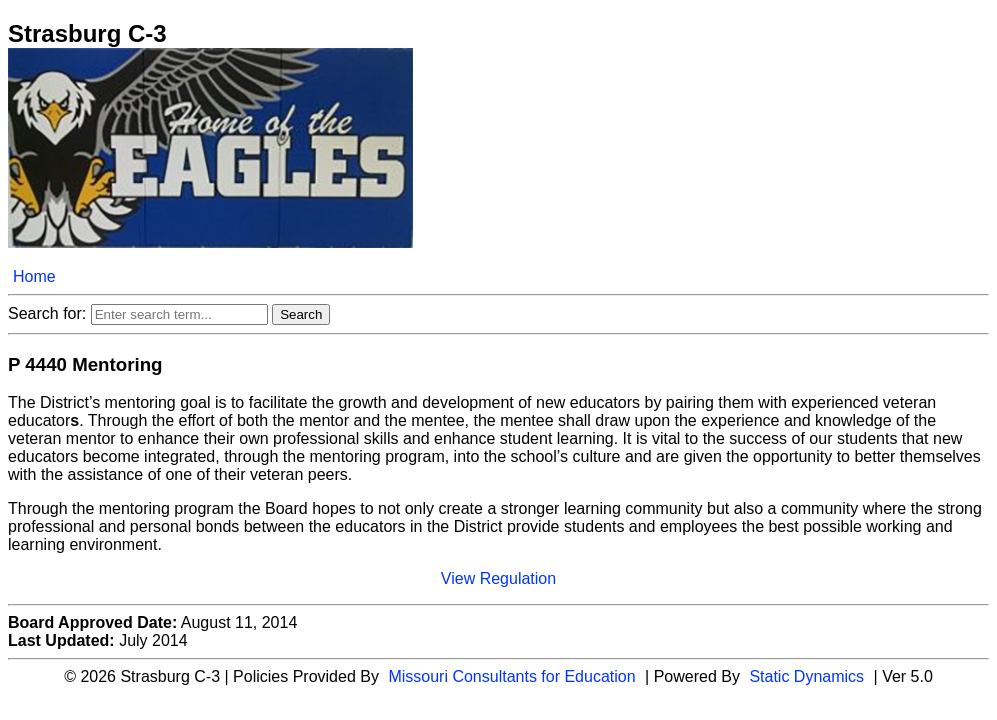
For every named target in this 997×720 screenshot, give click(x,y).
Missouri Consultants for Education (511, 676)
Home (34, 276)
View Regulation (498, 578)
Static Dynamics (806, 676)
